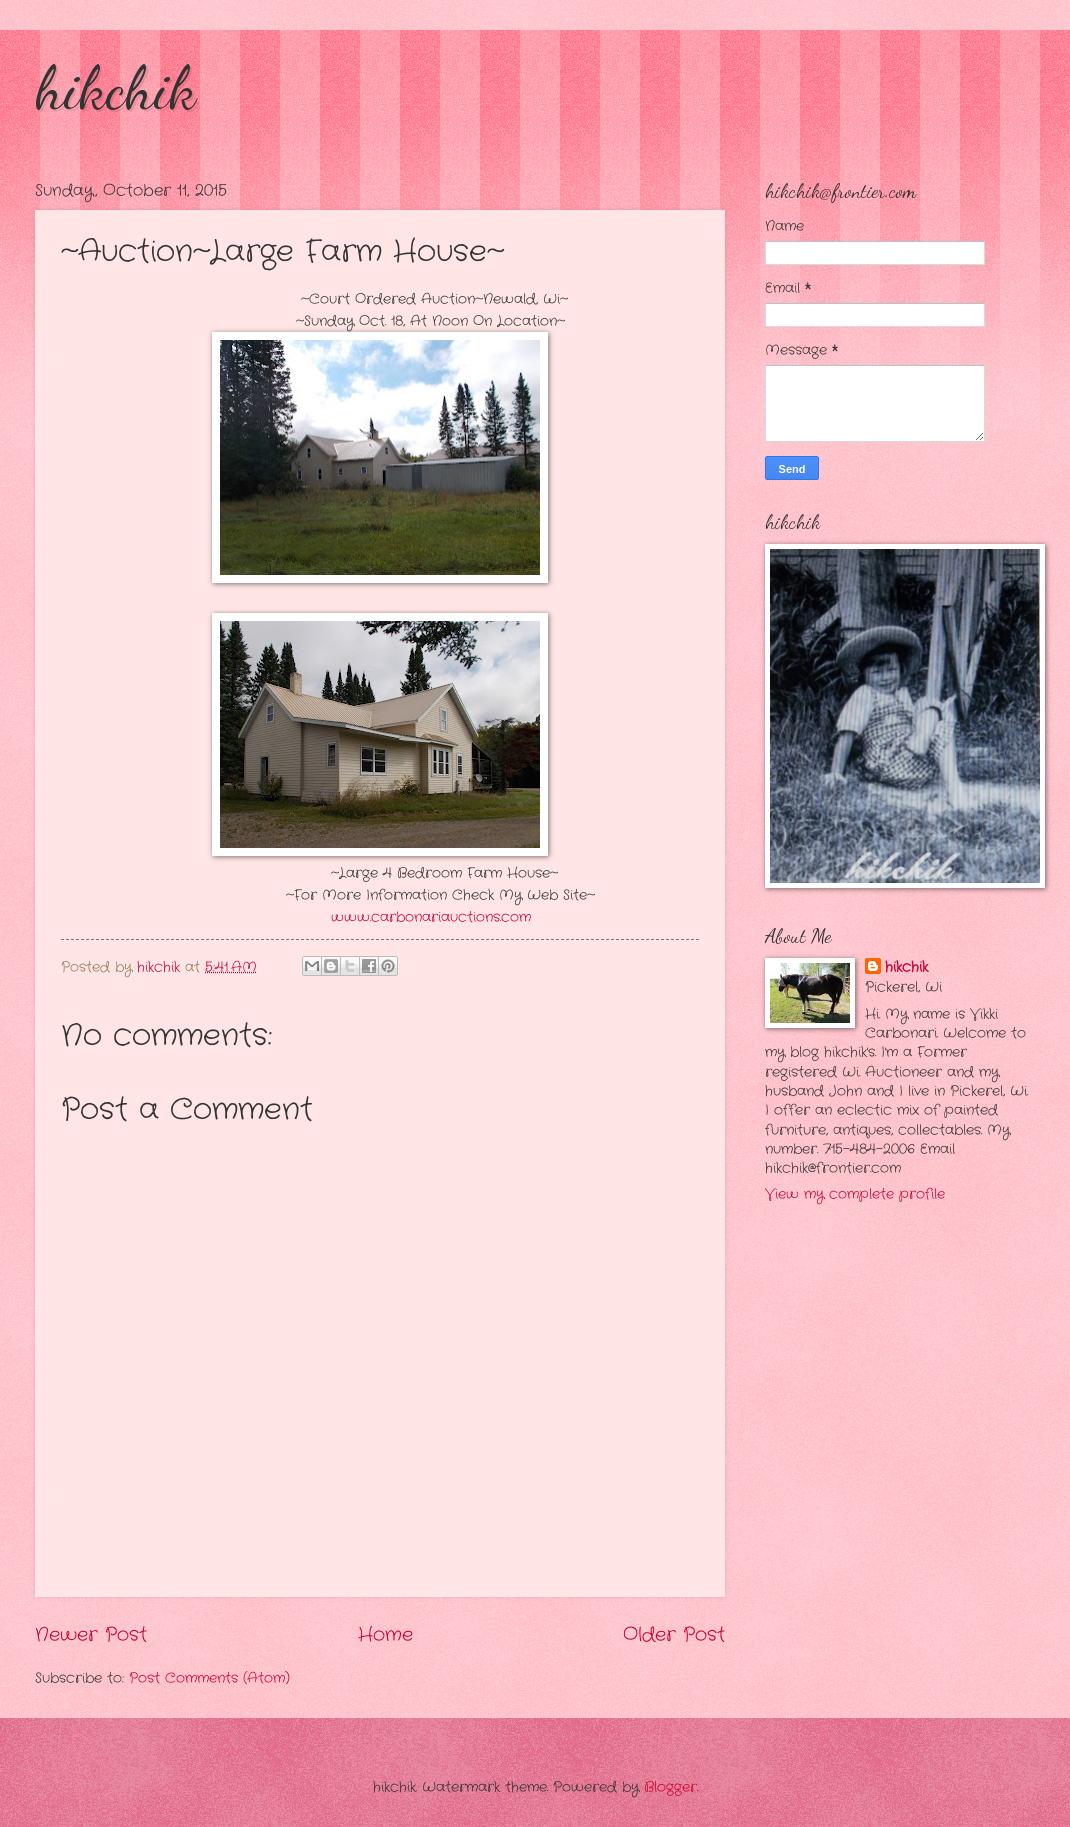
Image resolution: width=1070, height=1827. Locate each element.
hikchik (115, 88)
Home (385, 1635)
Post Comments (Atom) (209, 1678)
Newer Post (91, 1635)
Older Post (674, 1635)
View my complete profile (855, 1194)
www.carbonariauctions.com (431, 917)
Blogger (670, 1787)
